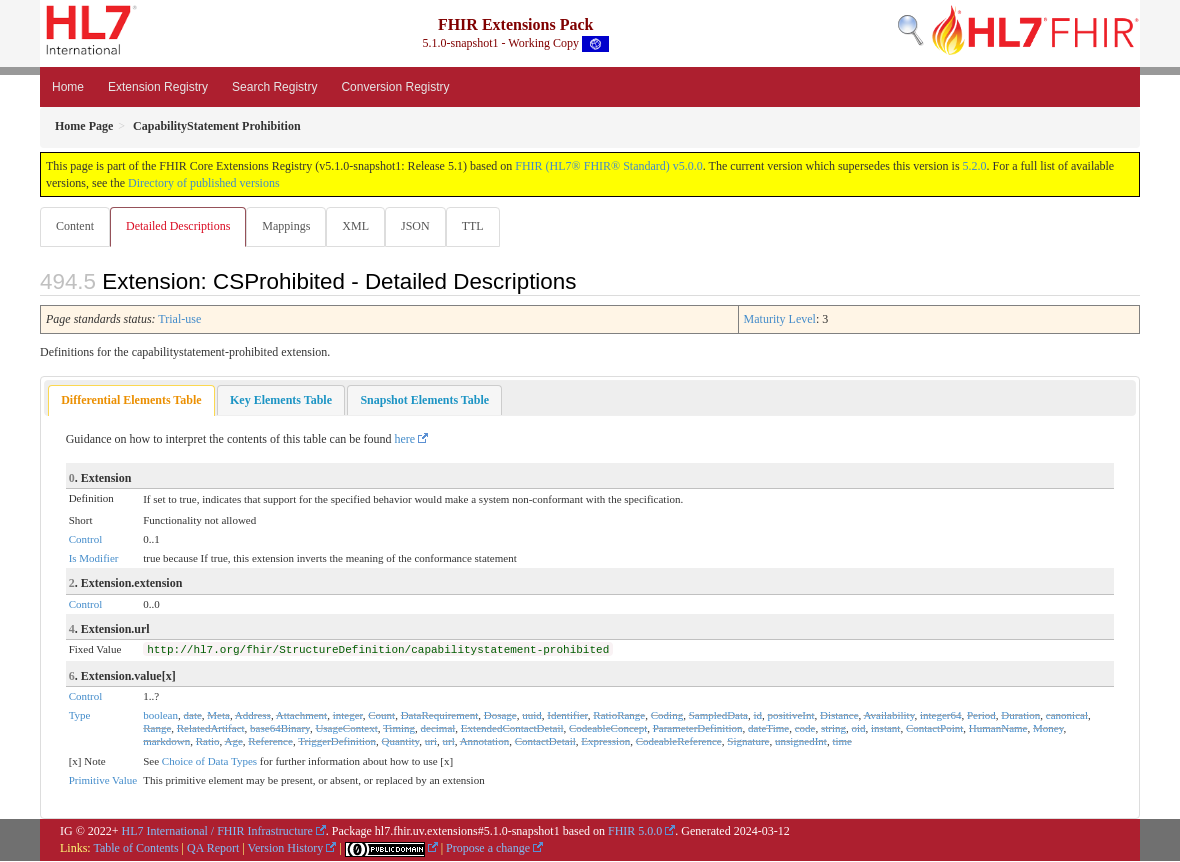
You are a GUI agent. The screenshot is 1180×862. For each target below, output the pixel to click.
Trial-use (179, 320)
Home (68, 87)
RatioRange (619, 716)
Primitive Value (103, 781)
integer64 (941, 716)
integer (348, 716)
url (449, 742)
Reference (270, 742)
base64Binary (280, 729)
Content (75, 226)
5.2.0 (975, 166)
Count (381, 716)
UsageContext (346, 729)
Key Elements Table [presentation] (281, 401)
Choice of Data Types (209, 762)
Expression (605, 742)
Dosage (500, 716)
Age (233, 742)
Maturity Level (780, 320)
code (805, 729)
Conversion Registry (395, 87)
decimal (438, 729)
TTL (483, 226)
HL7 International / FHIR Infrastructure (217, 832)
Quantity (401, 742)
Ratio (208, 742)
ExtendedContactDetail (512, 729)
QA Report (213, 849)
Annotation (485, 742)
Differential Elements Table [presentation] (131, 401)
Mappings (290, 226)
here (405, 440)
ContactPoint (934, 729)
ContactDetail (545, 742)
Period (981, 716)
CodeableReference (679, 742)
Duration (1020, 716)
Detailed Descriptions (180, 226)
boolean (160, 716)
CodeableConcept (608, 729)
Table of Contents (135, 849)
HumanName (998, 729)
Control (86, 540)
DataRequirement (440, 716)
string (833, 729)
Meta (218, 716)
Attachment (301, 716)
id (757, 716)
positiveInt (790, 716)
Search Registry (274, 87)
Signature (748, 742)
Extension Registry (158, 87)
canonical (1067, 716)
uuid (532, 716)
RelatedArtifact (211, 729)
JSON (423, 226)
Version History (286, 849)
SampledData (718, 716)
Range (157, 729)
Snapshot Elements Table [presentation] (424, 401)
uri (431, 742)
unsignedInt (801, 742)
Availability (888, 716)
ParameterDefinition (698, 729)
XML (361, 226)
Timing (399, 729)
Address (253, 716)
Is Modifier (94, 559)
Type (80, 716)
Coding (667, 716)
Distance (839, 716)
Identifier (567, 716)
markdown (166, 742)
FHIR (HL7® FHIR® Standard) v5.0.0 (609, 166)
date (193, 716)
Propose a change (488, 849)
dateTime (768, 729)
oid (859, 729)
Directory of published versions (204, 183)
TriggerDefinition (337, 742)
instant (885, 729)
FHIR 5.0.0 (635, 832)
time (842, 742)
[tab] (131, 401)
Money (1048, 729)
